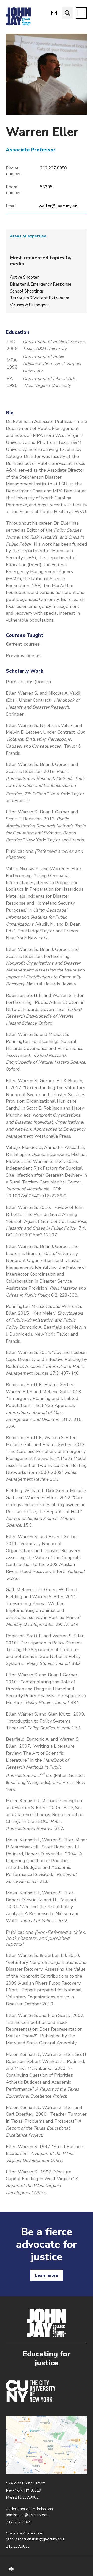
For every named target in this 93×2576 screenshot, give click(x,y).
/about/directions (46, 2445)
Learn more (46, 2275)
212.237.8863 (18, 2546)
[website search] (67, 13)
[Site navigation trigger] (81, 13)
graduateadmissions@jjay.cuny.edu (35, 2539)
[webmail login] (54, 13)
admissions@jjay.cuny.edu (27, 2514)
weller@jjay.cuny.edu (59, 206)
